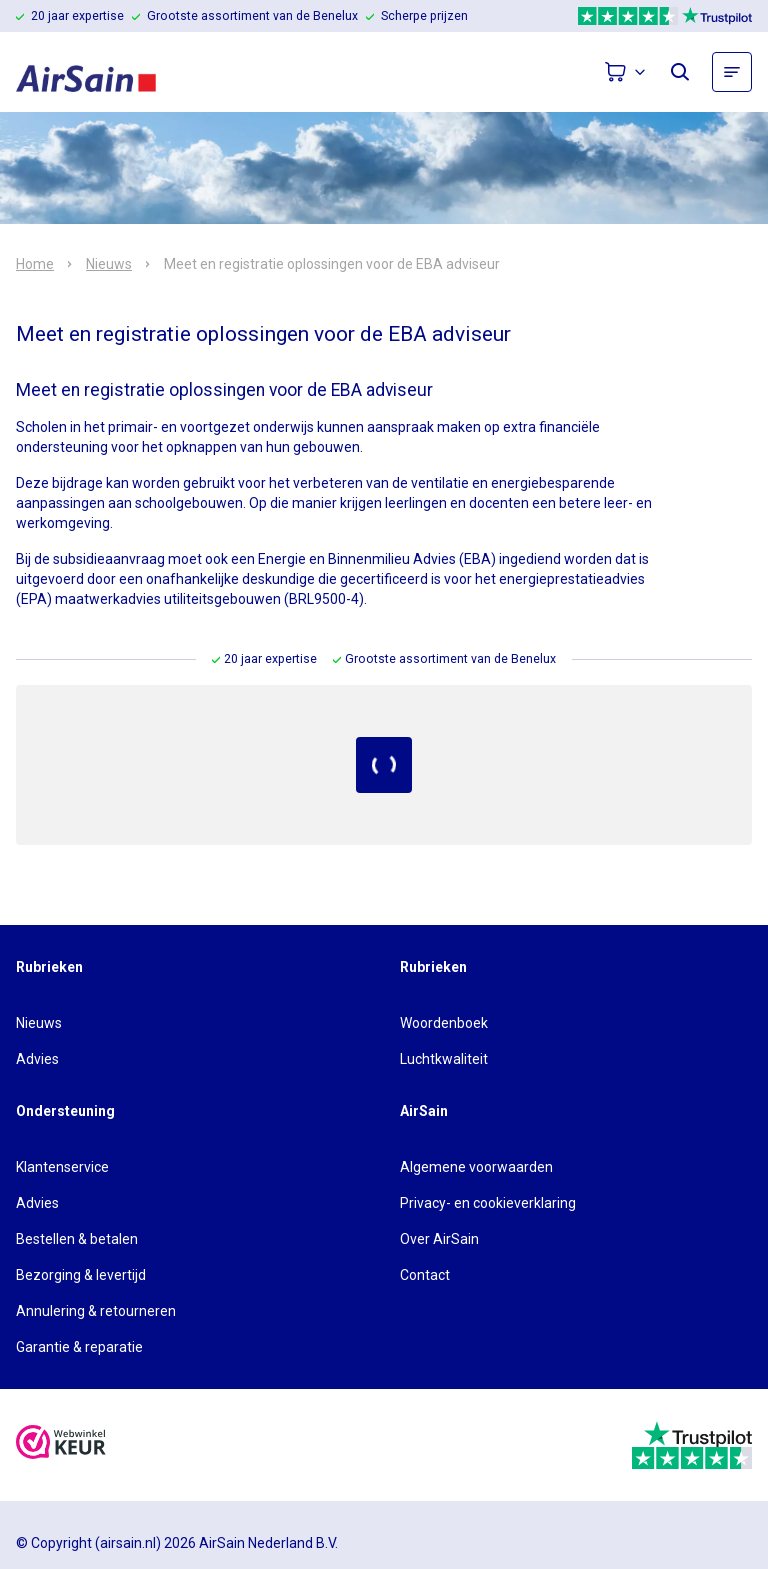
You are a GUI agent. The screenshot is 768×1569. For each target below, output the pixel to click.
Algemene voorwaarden (476, 1167)
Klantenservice (62, 1167)
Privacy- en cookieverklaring (488, 1203)
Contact (425, 1275)
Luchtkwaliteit (444, 1059)
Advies (37, 1059)
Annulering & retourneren (96, 1311)
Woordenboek (444, 1023)
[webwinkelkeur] (61, 1444)
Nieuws (109, 264)
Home (35, 264)
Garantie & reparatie (79, 1347)
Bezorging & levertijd (81, 1275)
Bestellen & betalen (77, 1239)
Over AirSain (439, 1239)
